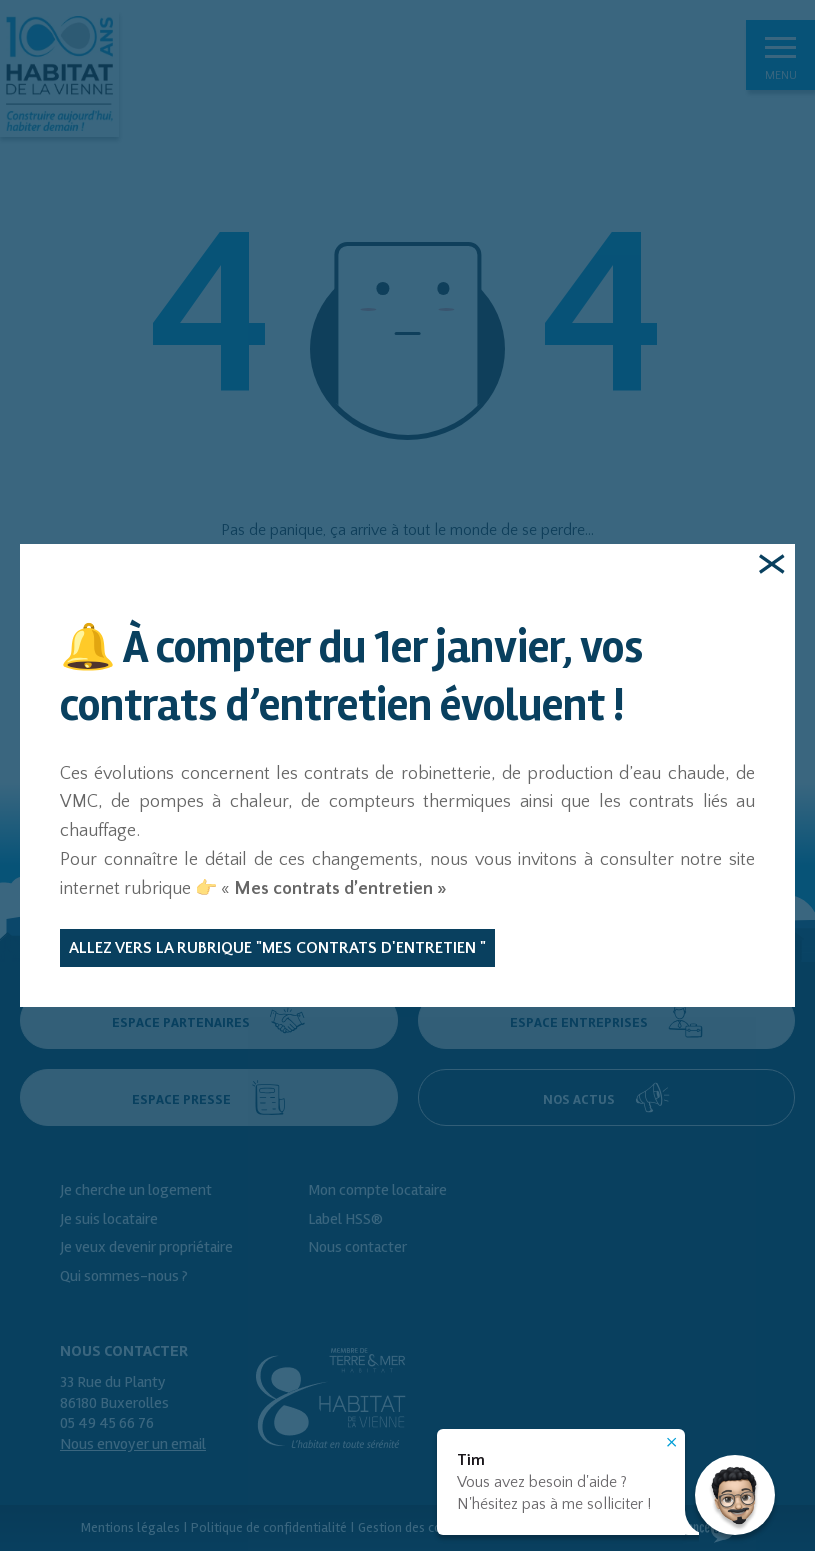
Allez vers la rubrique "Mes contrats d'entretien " (277, 948)
